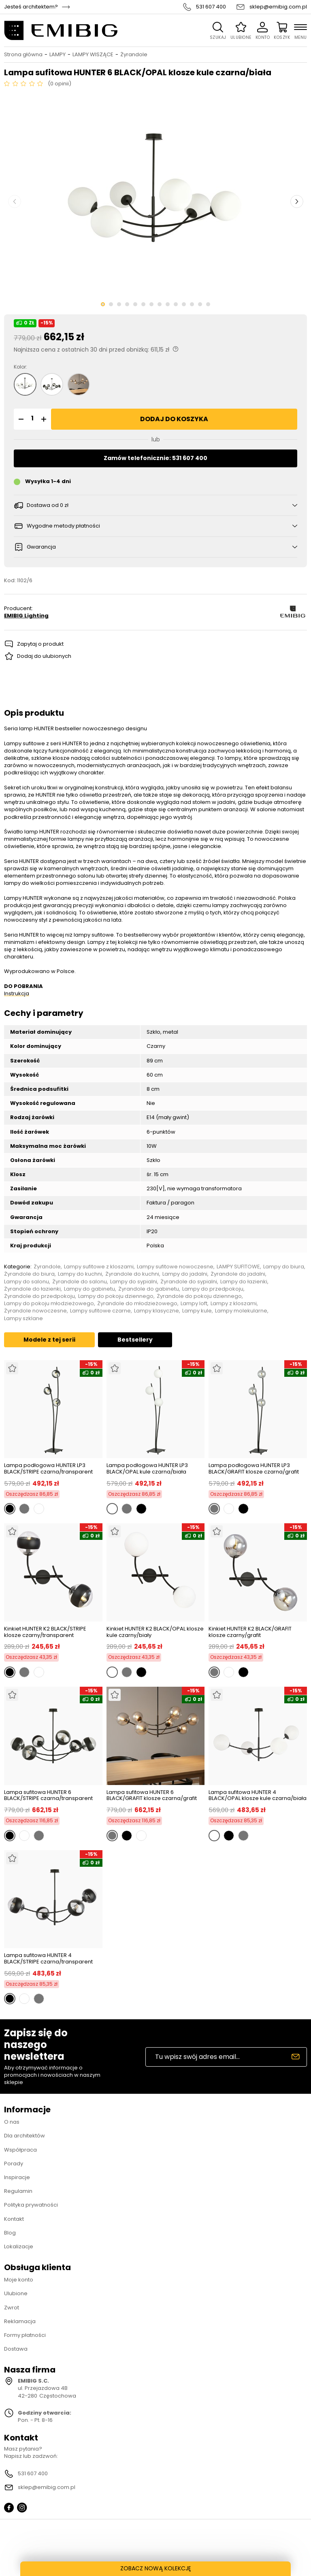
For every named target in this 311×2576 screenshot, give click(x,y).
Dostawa (16, 2349)
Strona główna (23, 54)
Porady (13, 2163)
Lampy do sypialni (133, 1281)
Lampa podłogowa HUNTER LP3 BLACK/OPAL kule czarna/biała (147, 1468)
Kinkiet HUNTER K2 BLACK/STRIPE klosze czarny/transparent (45, 1632)
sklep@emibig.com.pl (278, 7)
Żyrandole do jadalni (238, 1274)
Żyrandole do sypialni (188, 1281)
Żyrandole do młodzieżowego (137, 1303)
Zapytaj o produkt (40, 644)
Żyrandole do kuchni (132, 1274)
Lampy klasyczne (156, 1311)
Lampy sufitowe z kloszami (99, 1266)
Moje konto (18, 2279)
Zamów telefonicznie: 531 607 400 (155, 458)
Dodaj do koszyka (174, 419)
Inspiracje (17, 2177)
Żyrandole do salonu (79, 1281)
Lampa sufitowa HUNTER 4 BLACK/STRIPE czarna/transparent (48, 1958)
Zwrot (11, 2307)
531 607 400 (211, 7)
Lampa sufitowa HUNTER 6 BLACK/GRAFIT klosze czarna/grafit (152, 1795)
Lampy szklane (23, 1318)
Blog (10, 2233)
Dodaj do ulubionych (44, 656)
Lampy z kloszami (234, 1303)
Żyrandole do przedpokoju (39, 1296)
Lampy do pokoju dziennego (115, 1296)
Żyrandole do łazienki (32, 1289)
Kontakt (14, 2219)
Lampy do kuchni (80, 1274)
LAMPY (57, 54)
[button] (20, 419)
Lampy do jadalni (184, 1274)
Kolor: (20, 367)
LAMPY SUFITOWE (238, 1266)
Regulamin (18, 2191)
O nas (11, 2122)
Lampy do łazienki (243, 1281)
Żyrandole (133, 54)
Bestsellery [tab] (135, 1340)
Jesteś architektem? (31, 7)
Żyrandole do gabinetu (148, 1289)
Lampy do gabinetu (89, 1289)
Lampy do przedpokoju (212, 1289)
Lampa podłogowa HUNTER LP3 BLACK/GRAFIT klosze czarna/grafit (254, 1468)
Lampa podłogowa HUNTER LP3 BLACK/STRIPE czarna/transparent (48, 1468)
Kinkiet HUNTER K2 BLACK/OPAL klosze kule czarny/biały (155, 1632)
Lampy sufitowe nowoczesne (175, 1266)
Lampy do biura (283, 1266)
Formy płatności (25, 2335)
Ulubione (16, 2293)
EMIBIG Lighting (26, 615)
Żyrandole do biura (29, 1274)
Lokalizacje (18, 2246)
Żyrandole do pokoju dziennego (199, 1296)
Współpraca (20, 2150)
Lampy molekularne (241, 1311)
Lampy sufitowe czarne (100, 1311)
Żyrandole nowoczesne (35, 1311)
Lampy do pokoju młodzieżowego (49, 1303)
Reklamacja (20, 2321)
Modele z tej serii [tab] (49, 1340)
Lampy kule (197, 1311)
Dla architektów (24, 2135)
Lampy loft (194, 1303)
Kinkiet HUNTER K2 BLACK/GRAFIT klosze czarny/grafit (250, 1632)
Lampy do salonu (26, 1281)
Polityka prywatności (31, 2205)
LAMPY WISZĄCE (92, 54)
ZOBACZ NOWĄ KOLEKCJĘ (155, 2568)
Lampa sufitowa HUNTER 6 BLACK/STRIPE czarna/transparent (48, 1795)
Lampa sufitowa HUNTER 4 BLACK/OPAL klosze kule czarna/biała (258, 1795)
